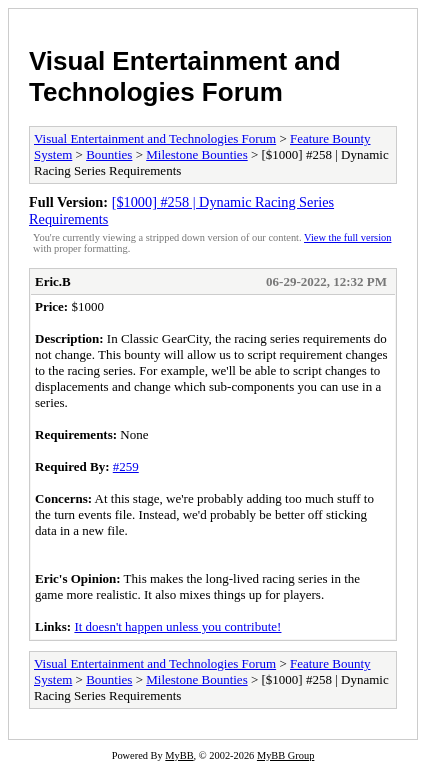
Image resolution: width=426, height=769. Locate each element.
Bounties (109, 154)
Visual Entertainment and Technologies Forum (185, 76)
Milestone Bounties (196, 154)
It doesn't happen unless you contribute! (177, 626)
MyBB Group (285, 755)
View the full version (347, 237)
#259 (126, 466)
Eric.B (53, 281)
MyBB (179, 755)
